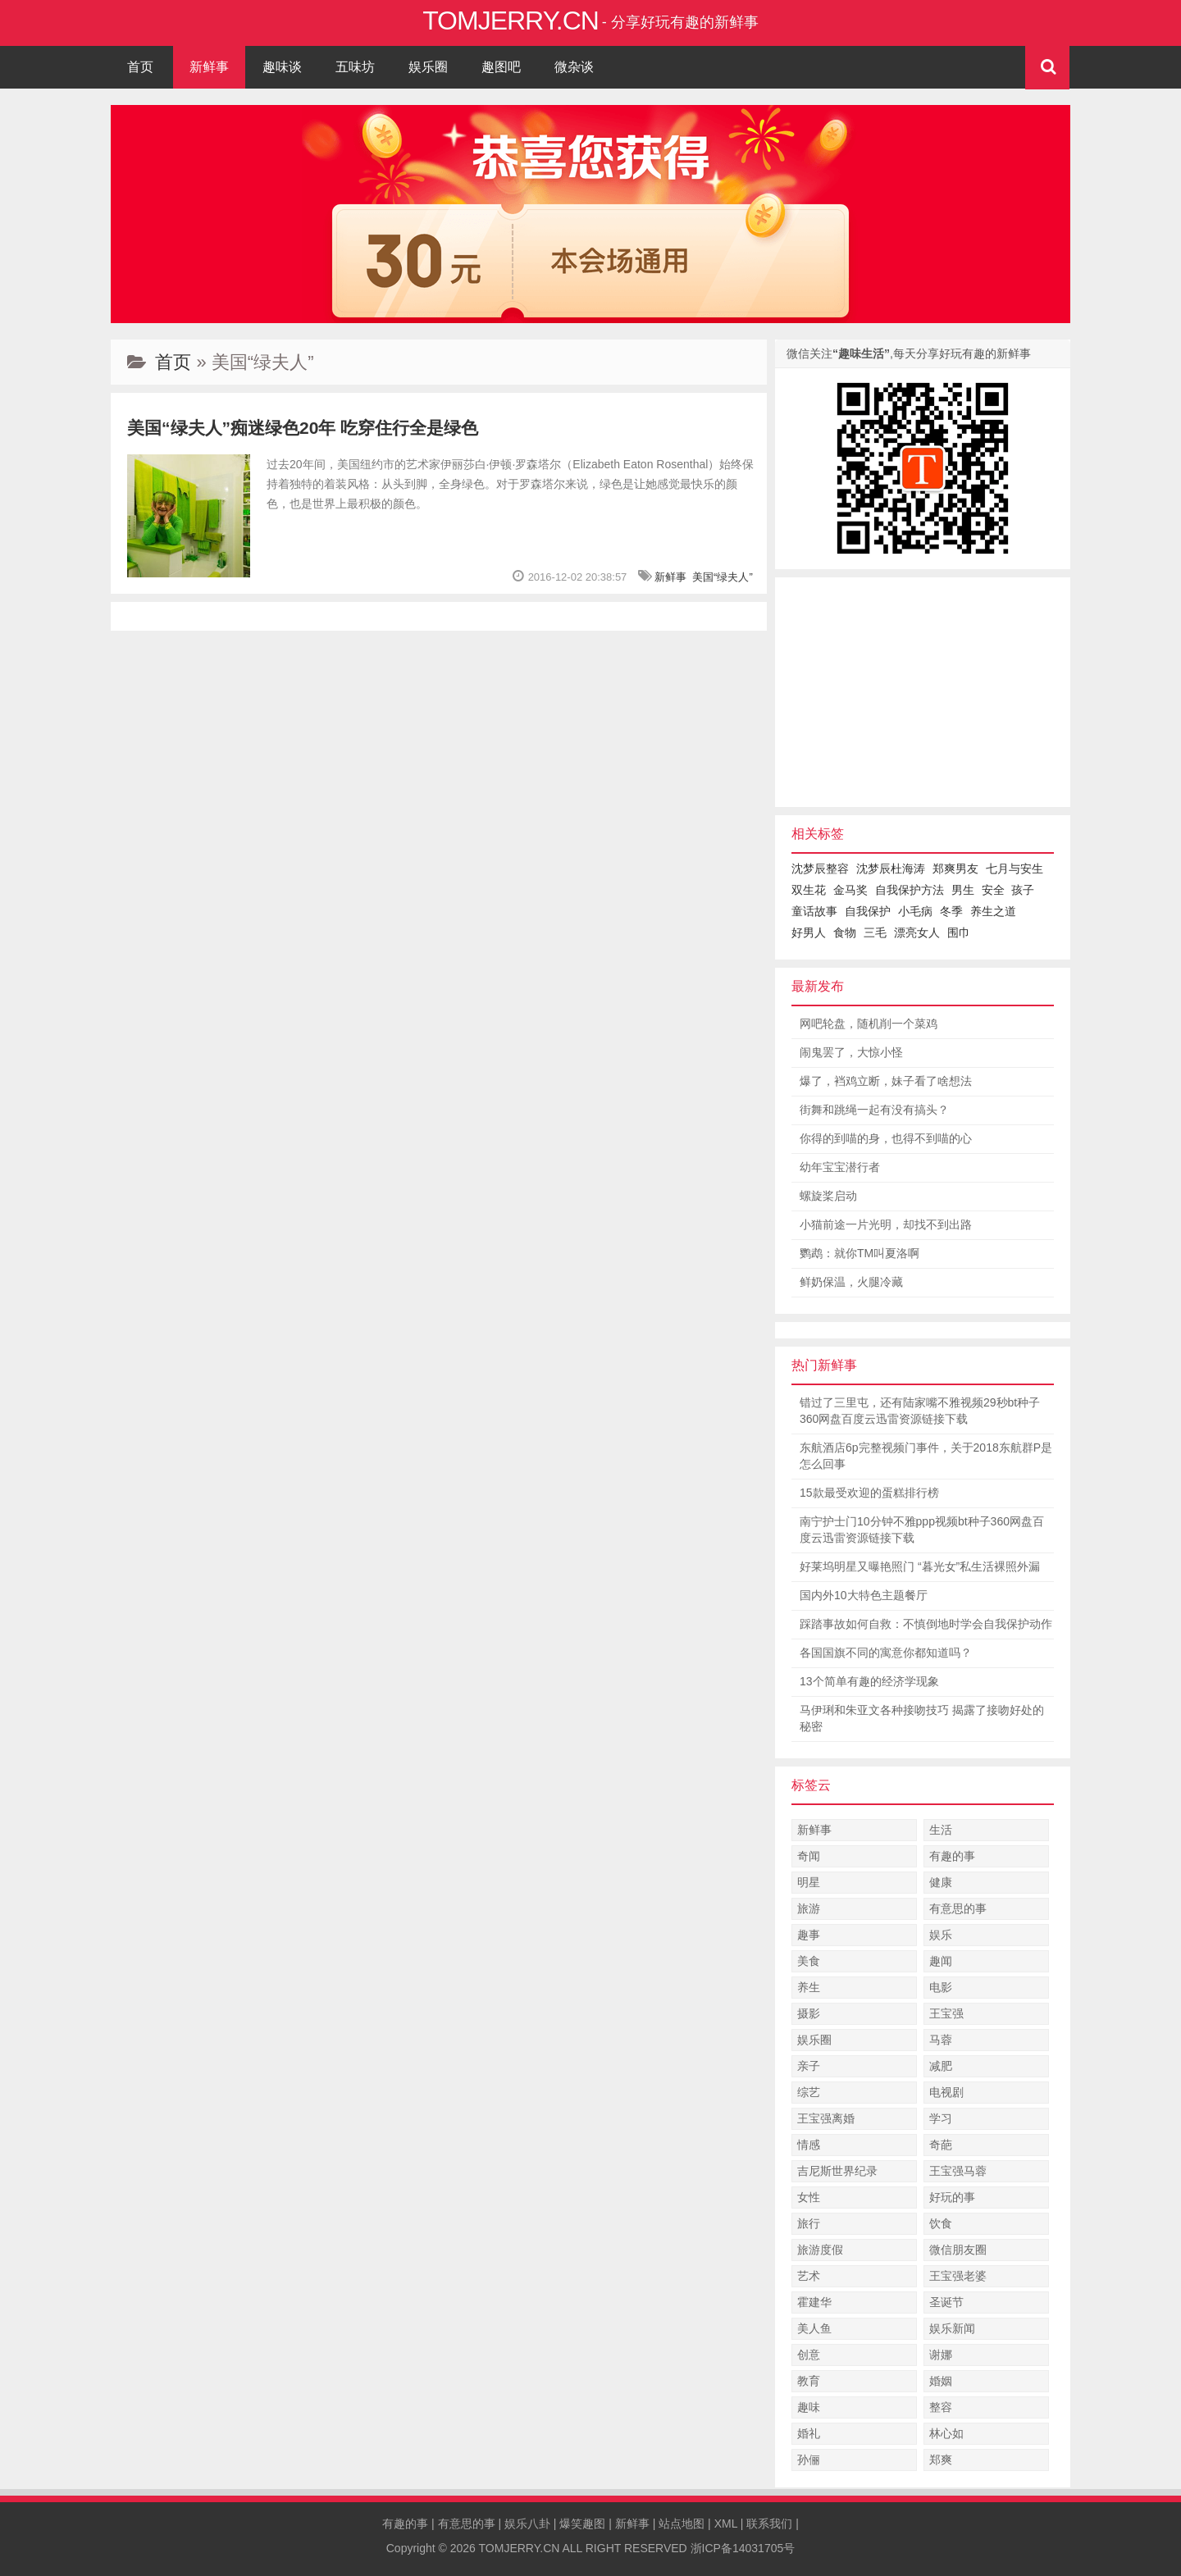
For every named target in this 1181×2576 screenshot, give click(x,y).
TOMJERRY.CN (519, 2548)
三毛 (875, 932)
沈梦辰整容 (820, 868)
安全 (993, 889)
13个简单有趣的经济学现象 (869, 1681)
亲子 (808, 2065)
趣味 (808, 2407)
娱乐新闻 (952, 2328)
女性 (808, 2197)
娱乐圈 (428, 67)
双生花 (808, 889)
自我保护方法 (909, 889)
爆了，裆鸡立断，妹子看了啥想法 (886, 1080)
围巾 (958, 932)
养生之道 (993, 911)
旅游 (808, 1908)
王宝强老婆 (958, 2275)
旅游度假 (820, 2249)
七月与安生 (1014, 868)
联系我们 (769, 2523)
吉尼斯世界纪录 (837, 2170)
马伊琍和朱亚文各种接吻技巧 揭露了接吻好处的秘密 (922, 1718)
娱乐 (940, 1934)
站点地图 (681, 2523)
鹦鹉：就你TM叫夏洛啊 (859, 1253)
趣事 (808, 1934)
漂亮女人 (917, 932)
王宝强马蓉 (958, 2170)
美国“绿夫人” (722, 577)
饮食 (940, 2223)
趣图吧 (501, 67)
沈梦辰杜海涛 (890, 868)
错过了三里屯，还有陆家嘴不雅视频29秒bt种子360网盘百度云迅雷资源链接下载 (920, 1410)
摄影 (808, 2013)
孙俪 (808, 2459)
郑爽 (940, 2459)
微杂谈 (574, 67)
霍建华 (814, 2302)
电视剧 (946, 2092)
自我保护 (868, 911)
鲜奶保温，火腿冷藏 (851, 1281)
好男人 (808, 932)
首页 (140, 67)
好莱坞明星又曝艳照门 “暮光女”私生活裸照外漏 (920, 1566)
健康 (940, 1882)
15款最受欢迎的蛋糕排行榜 (869, 1492)
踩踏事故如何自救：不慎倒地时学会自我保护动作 (926, 1623)
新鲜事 (209, 67)
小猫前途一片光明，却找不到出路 (886, 1224)
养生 (808, 1987)
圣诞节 (946, 2302)
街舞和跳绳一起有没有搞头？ (874, 1109)
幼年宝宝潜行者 (840, 1167)
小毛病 (915, 911)
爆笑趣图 (582, 2523)
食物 (844, 932)
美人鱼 (814, 2328)
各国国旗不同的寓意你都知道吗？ (886, 1652)
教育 (808, 2380)
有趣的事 (952, 1855)
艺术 (808, 2275)
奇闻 (808, 1855)
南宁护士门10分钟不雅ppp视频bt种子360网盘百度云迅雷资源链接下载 (922, 1529)
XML (725, 2523)
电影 (940, 1987)
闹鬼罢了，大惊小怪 (851, 1052)
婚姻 (940, 2380)
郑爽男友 (955, 868)
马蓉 (940, 2039)
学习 (940, 2118)
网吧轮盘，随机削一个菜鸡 (868, 1023)
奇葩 (940, 2144)
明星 (808, 1882)
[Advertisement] (922, 692)
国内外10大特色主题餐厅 (864, 1595)
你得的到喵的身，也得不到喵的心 (886, 1138)
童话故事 (814, 911)
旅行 (808, 2223)
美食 (808, 1960)
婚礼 (808, 2433)
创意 (808, 2354)
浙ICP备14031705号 (743, 2548)
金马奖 (850, 889)
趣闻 (940, 1960)
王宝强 (946, 2013)
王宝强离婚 (826, 2118)
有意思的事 (958, 1908)
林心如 (946, 2433)
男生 (962, 889)
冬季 (951, 911)
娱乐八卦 (527, 2523)
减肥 (940, 2065)
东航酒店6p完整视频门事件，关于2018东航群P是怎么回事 (926, 1455)
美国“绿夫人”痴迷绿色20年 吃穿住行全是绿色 (302, 427)
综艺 (808, 2092)
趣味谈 (282, 67)
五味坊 (355, 67)
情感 (808, 2144)
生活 (940, 1829)
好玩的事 (952, 2197)
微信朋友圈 (958, 2249)
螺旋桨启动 (828, 1195)
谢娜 (940, 2354)
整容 (940, 2407)
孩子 (1022, 889)
